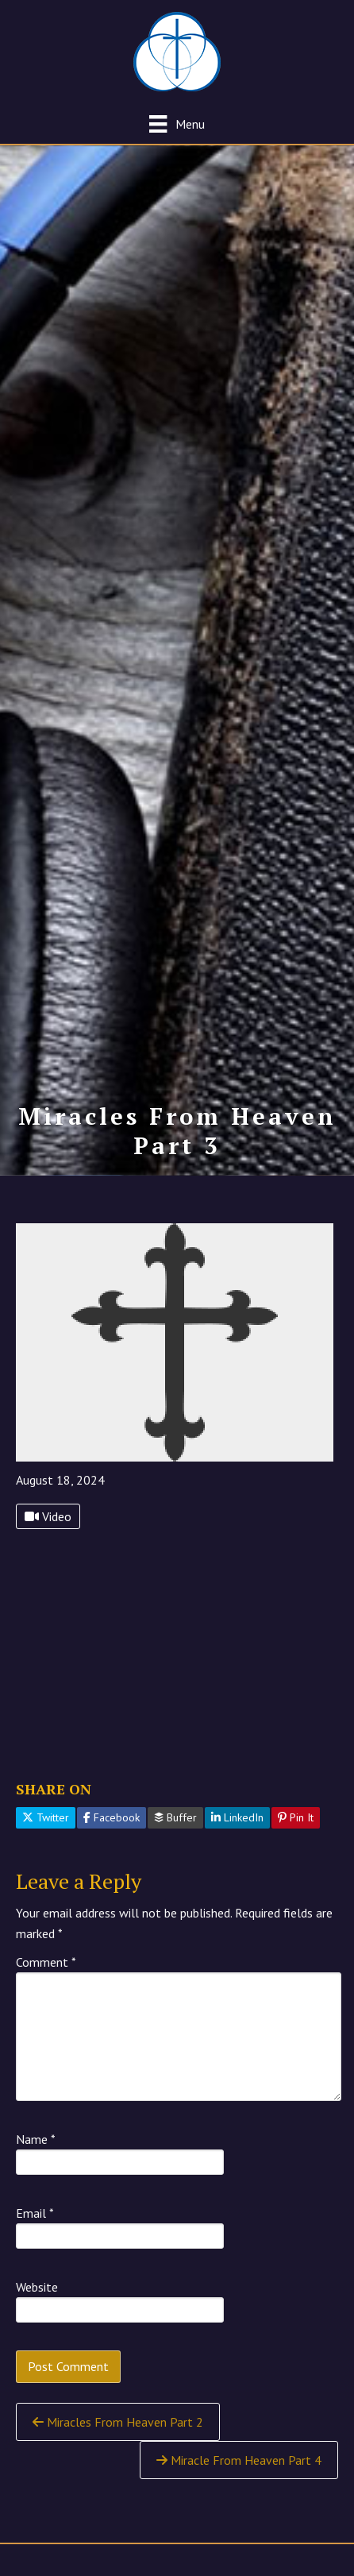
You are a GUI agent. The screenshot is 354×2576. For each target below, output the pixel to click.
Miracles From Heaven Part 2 (118, 2422)
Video (48, 1516)
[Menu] (176, 123)
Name (36, 2139)
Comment (46, 1962)
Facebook (111, 1817)
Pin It (296, 1817)
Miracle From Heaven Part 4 (238, 2460)
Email (35, 2213)
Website (37, 2287)
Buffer (175, 1817)
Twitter (45, 1817)
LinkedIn (237, 1817)
